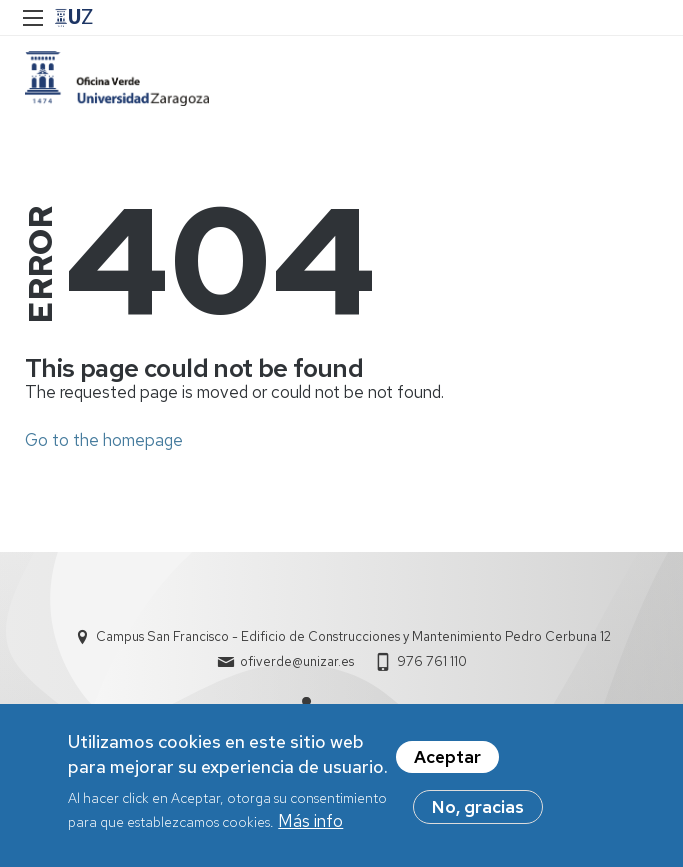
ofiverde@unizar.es (297, 661)
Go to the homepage (104, 440)
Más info (310, 827)
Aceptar (447, 763)
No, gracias (478, 813)
